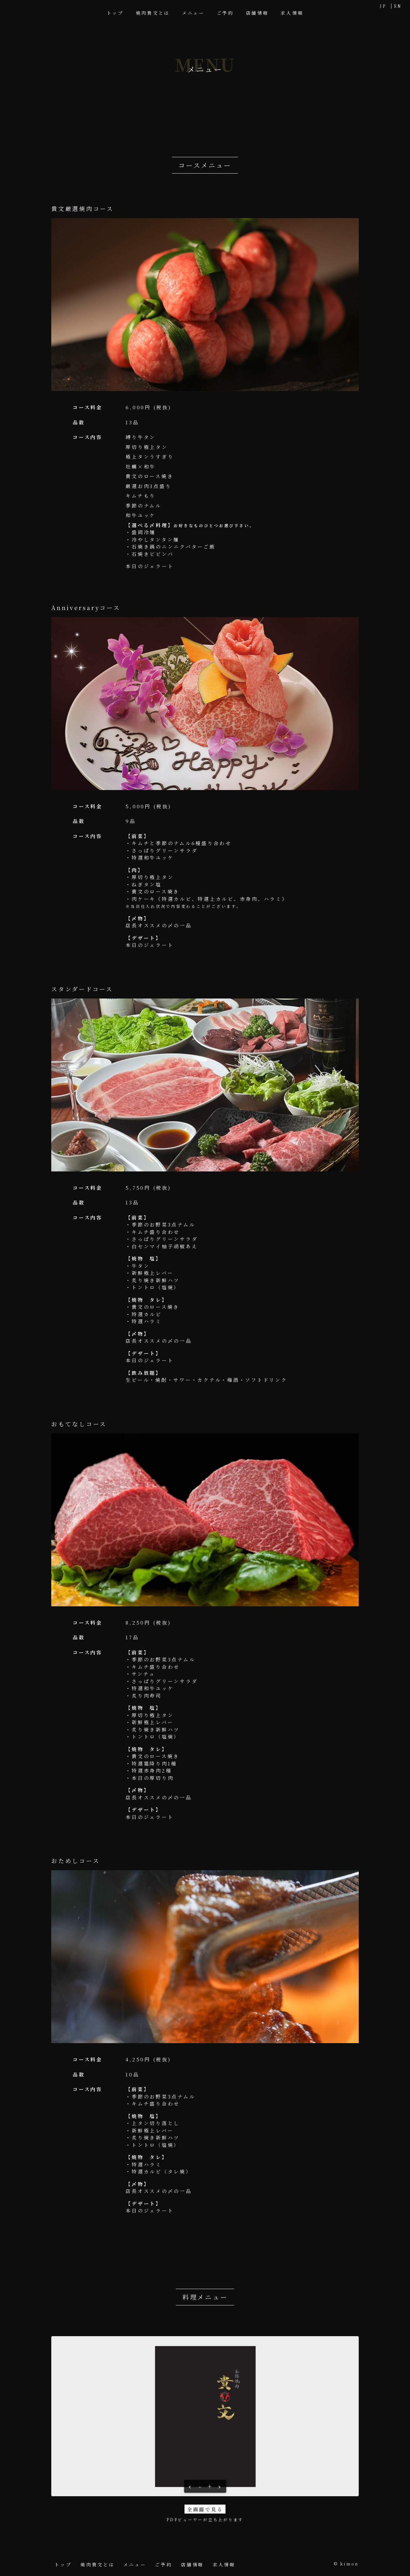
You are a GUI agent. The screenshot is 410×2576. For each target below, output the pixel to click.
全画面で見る (205, 2509)
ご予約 (225, 13)
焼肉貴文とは (153, 13)
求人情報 (292, 13)
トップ (115, 13)
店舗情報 (257, 13)
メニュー (193, 13)
